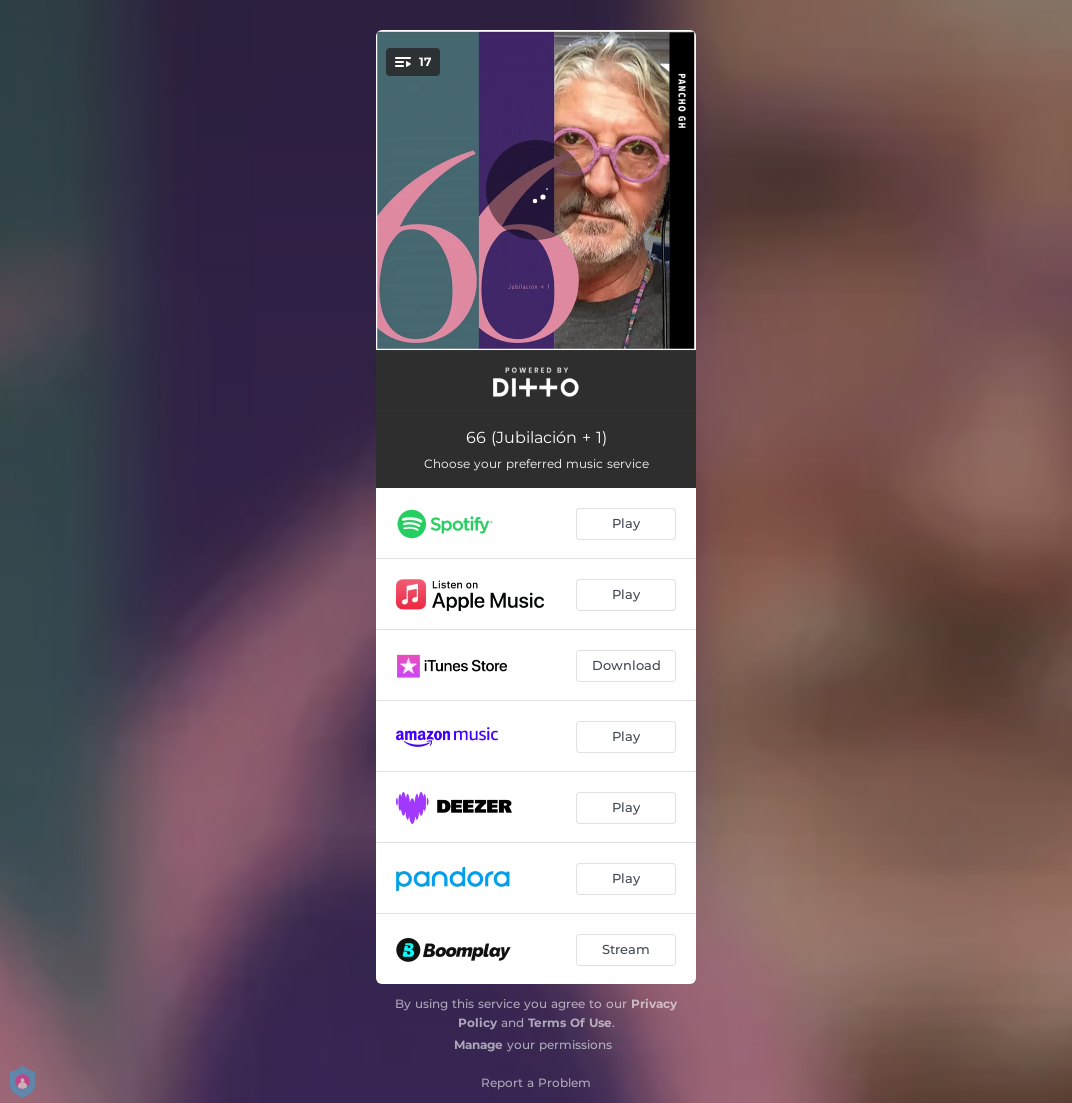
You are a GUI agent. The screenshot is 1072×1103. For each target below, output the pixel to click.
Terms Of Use (570, 1022)
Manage (478, 1044)
